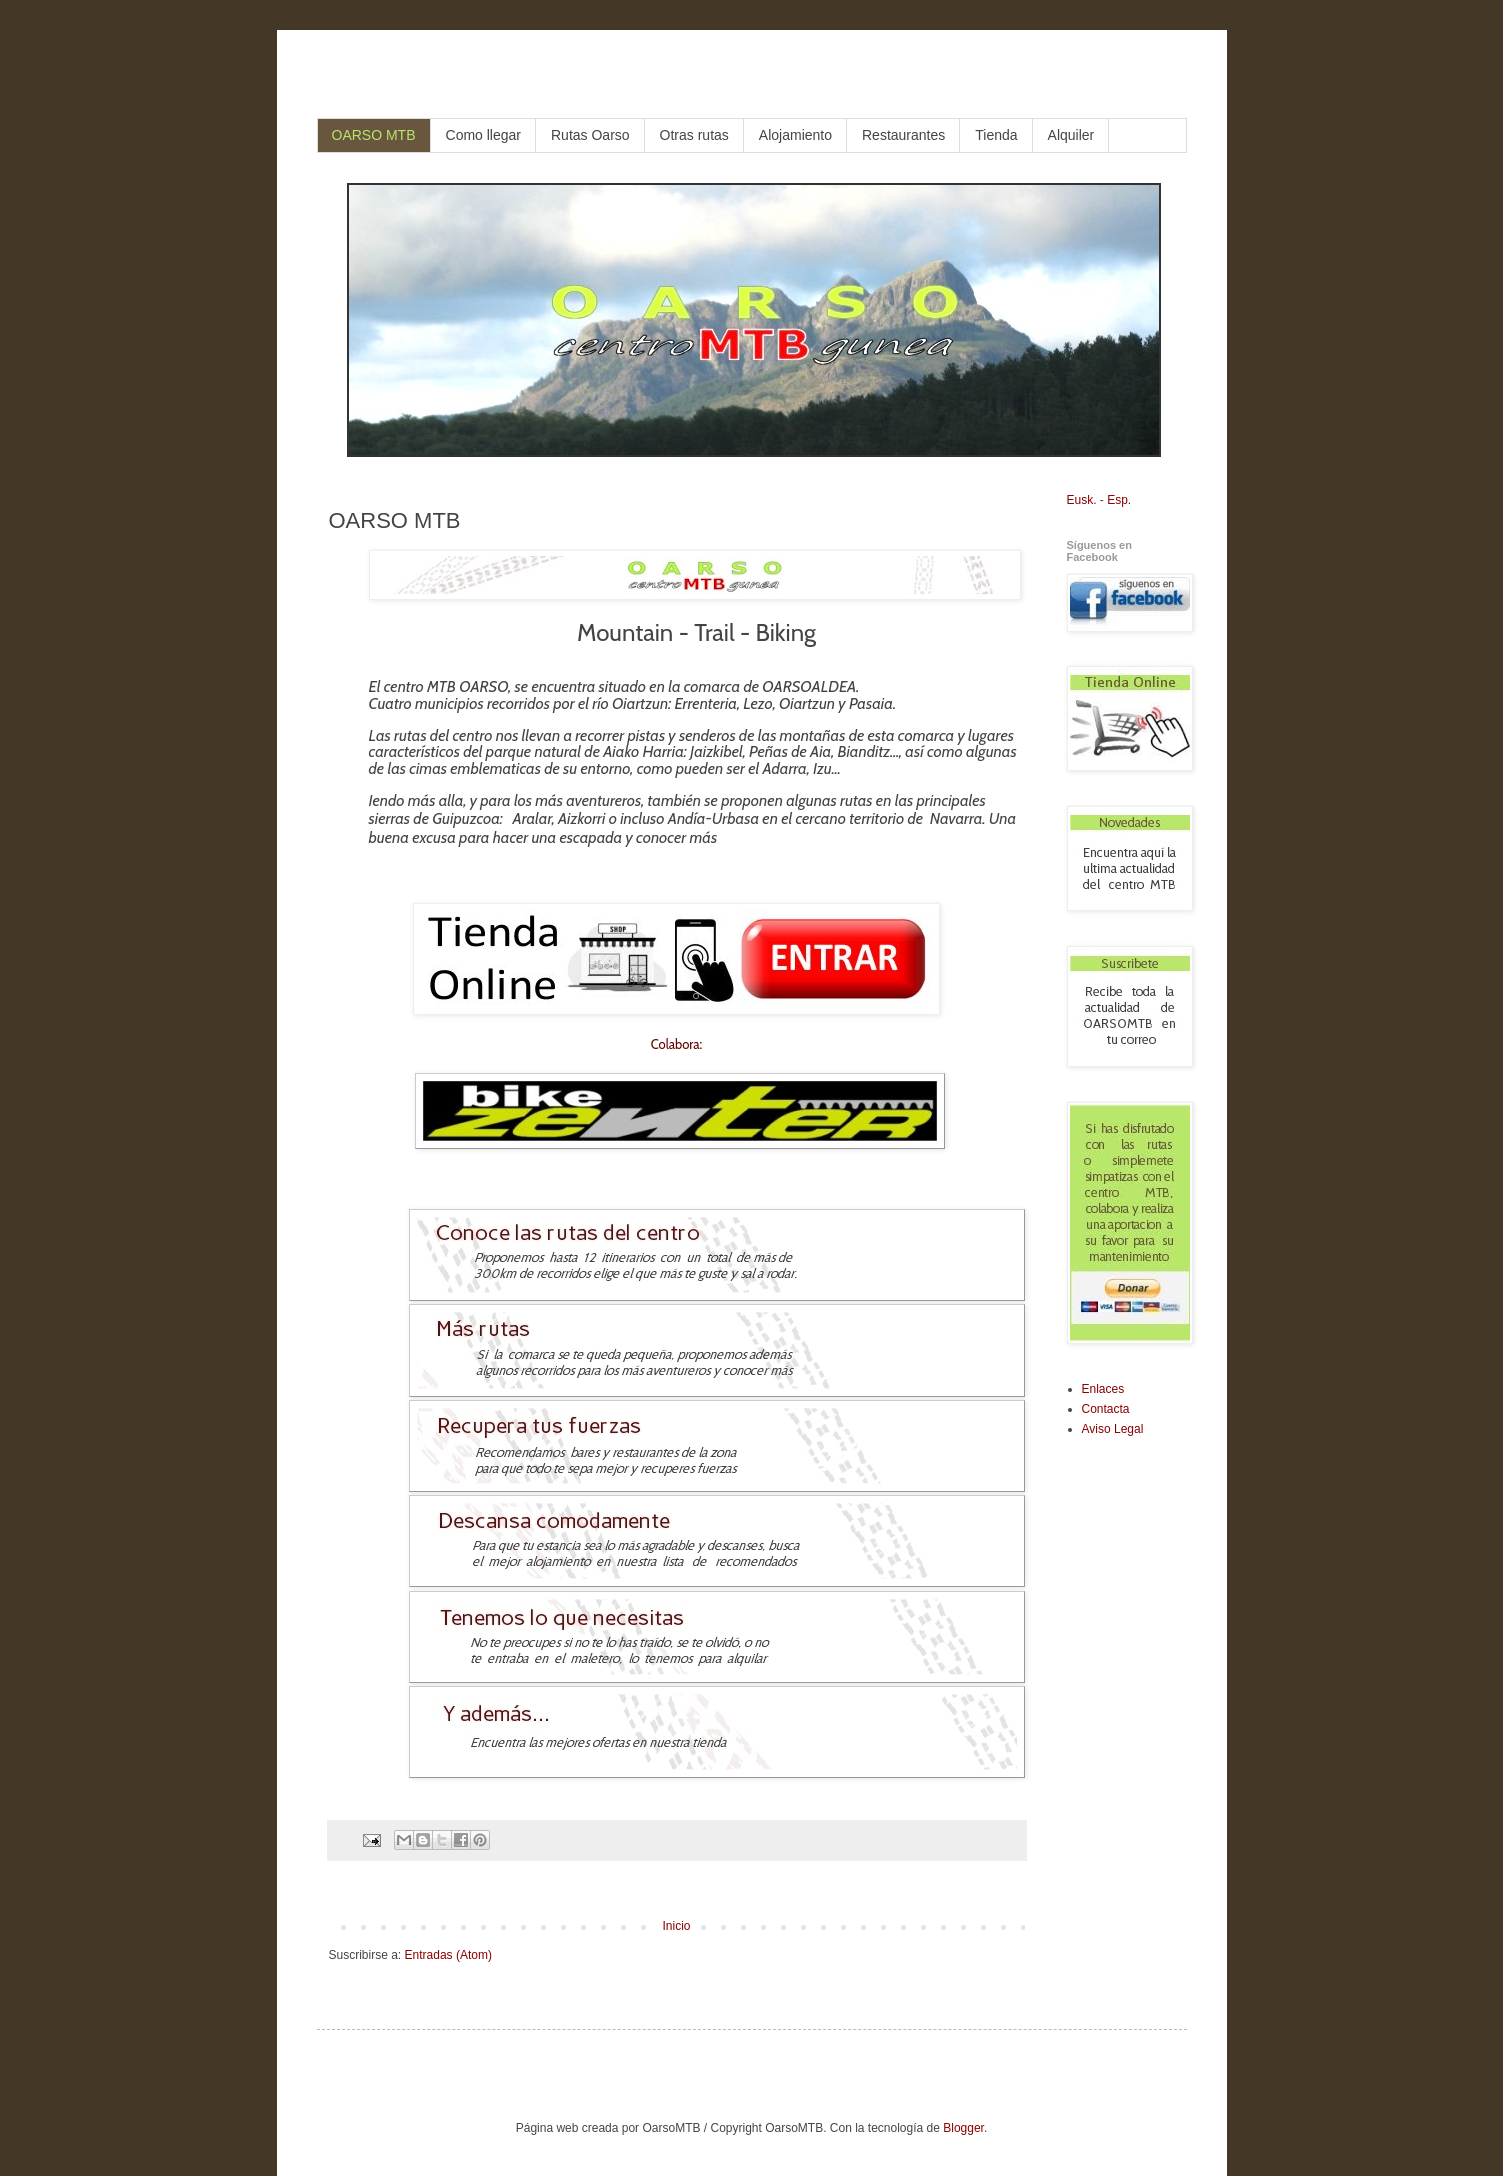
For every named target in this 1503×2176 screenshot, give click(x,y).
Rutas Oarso (590, 135)
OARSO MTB (374, 135)
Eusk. (1082, 500)
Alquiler (1071, 135)
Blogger (963, 2128)
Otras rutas (694, 135)
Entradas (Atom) (448, 1955)
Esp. (1119, 500)
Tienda (996, 135)
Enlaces (1103, 1389)
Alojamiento (795, 135)
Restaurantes (903, 135)
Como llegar (483, 135)
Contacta (1106, 1409)
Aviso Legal (1113, 1429)
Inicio (676, 1926)
